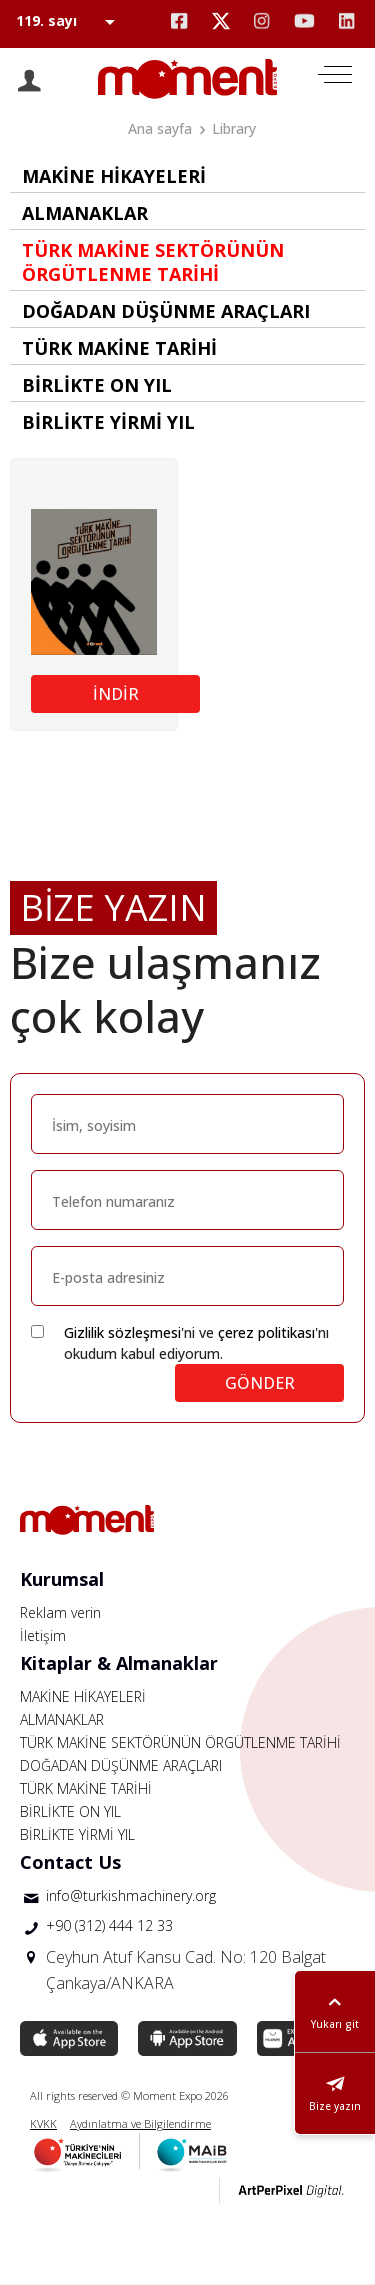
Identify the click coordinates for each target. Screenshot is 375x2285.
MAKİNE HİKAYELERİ (83, 1696)
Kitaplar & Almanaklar (119, 1663)
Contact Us (70, 1862)
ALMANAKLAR (62, 1719)
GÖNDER (260, 1383)
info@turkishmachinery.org (131, 1895)
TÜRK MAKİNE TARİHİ (86, 1788)
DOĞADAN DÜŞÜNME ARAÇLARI (121, 1765)
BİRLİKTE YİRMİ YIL (77, 1834)
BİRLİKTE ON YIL (70, 1811)
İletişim (43, 1635)
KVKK (43, 2123)
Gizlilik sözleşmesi (122, 1332)
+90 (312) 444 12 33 (109, 1925)
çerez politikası (266, 1332)
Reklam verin (60, 1612)
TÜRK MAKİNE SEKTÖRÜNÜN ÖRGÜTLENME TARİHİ (180, 1742)
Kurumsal (62, 1579)
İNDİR (116, 694)
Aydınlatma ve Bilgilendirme (140, 2123)
